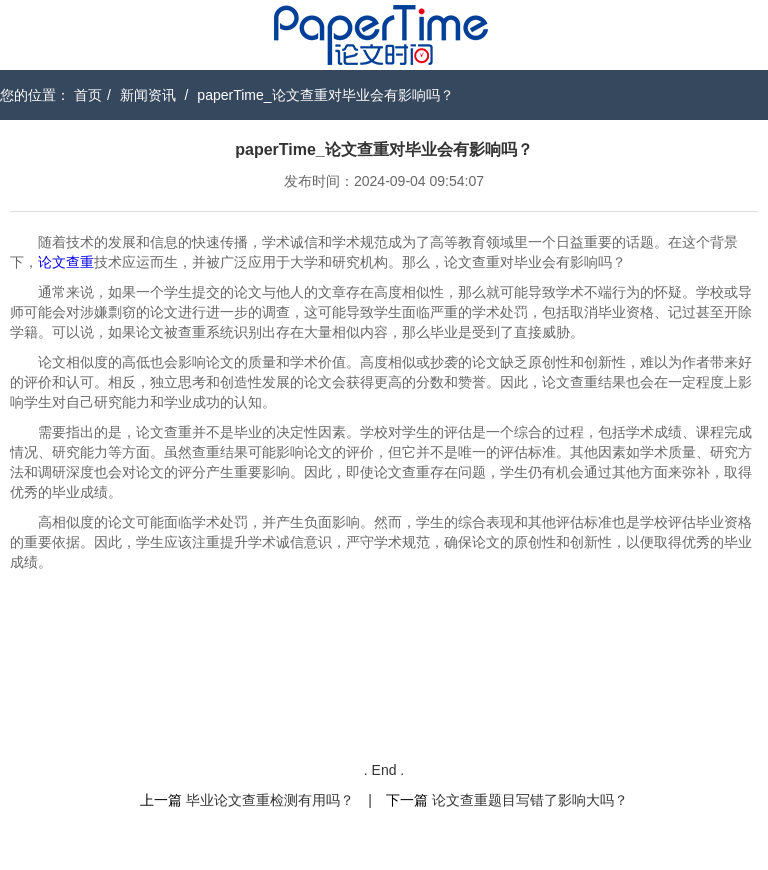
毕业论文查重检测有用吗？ (270, 800)
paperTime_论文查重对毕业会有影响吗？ (325, 95)
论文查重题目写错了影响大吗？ (530, 800)
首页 (88, 95)
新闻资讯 (148, 95)
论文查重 (66, 262)
